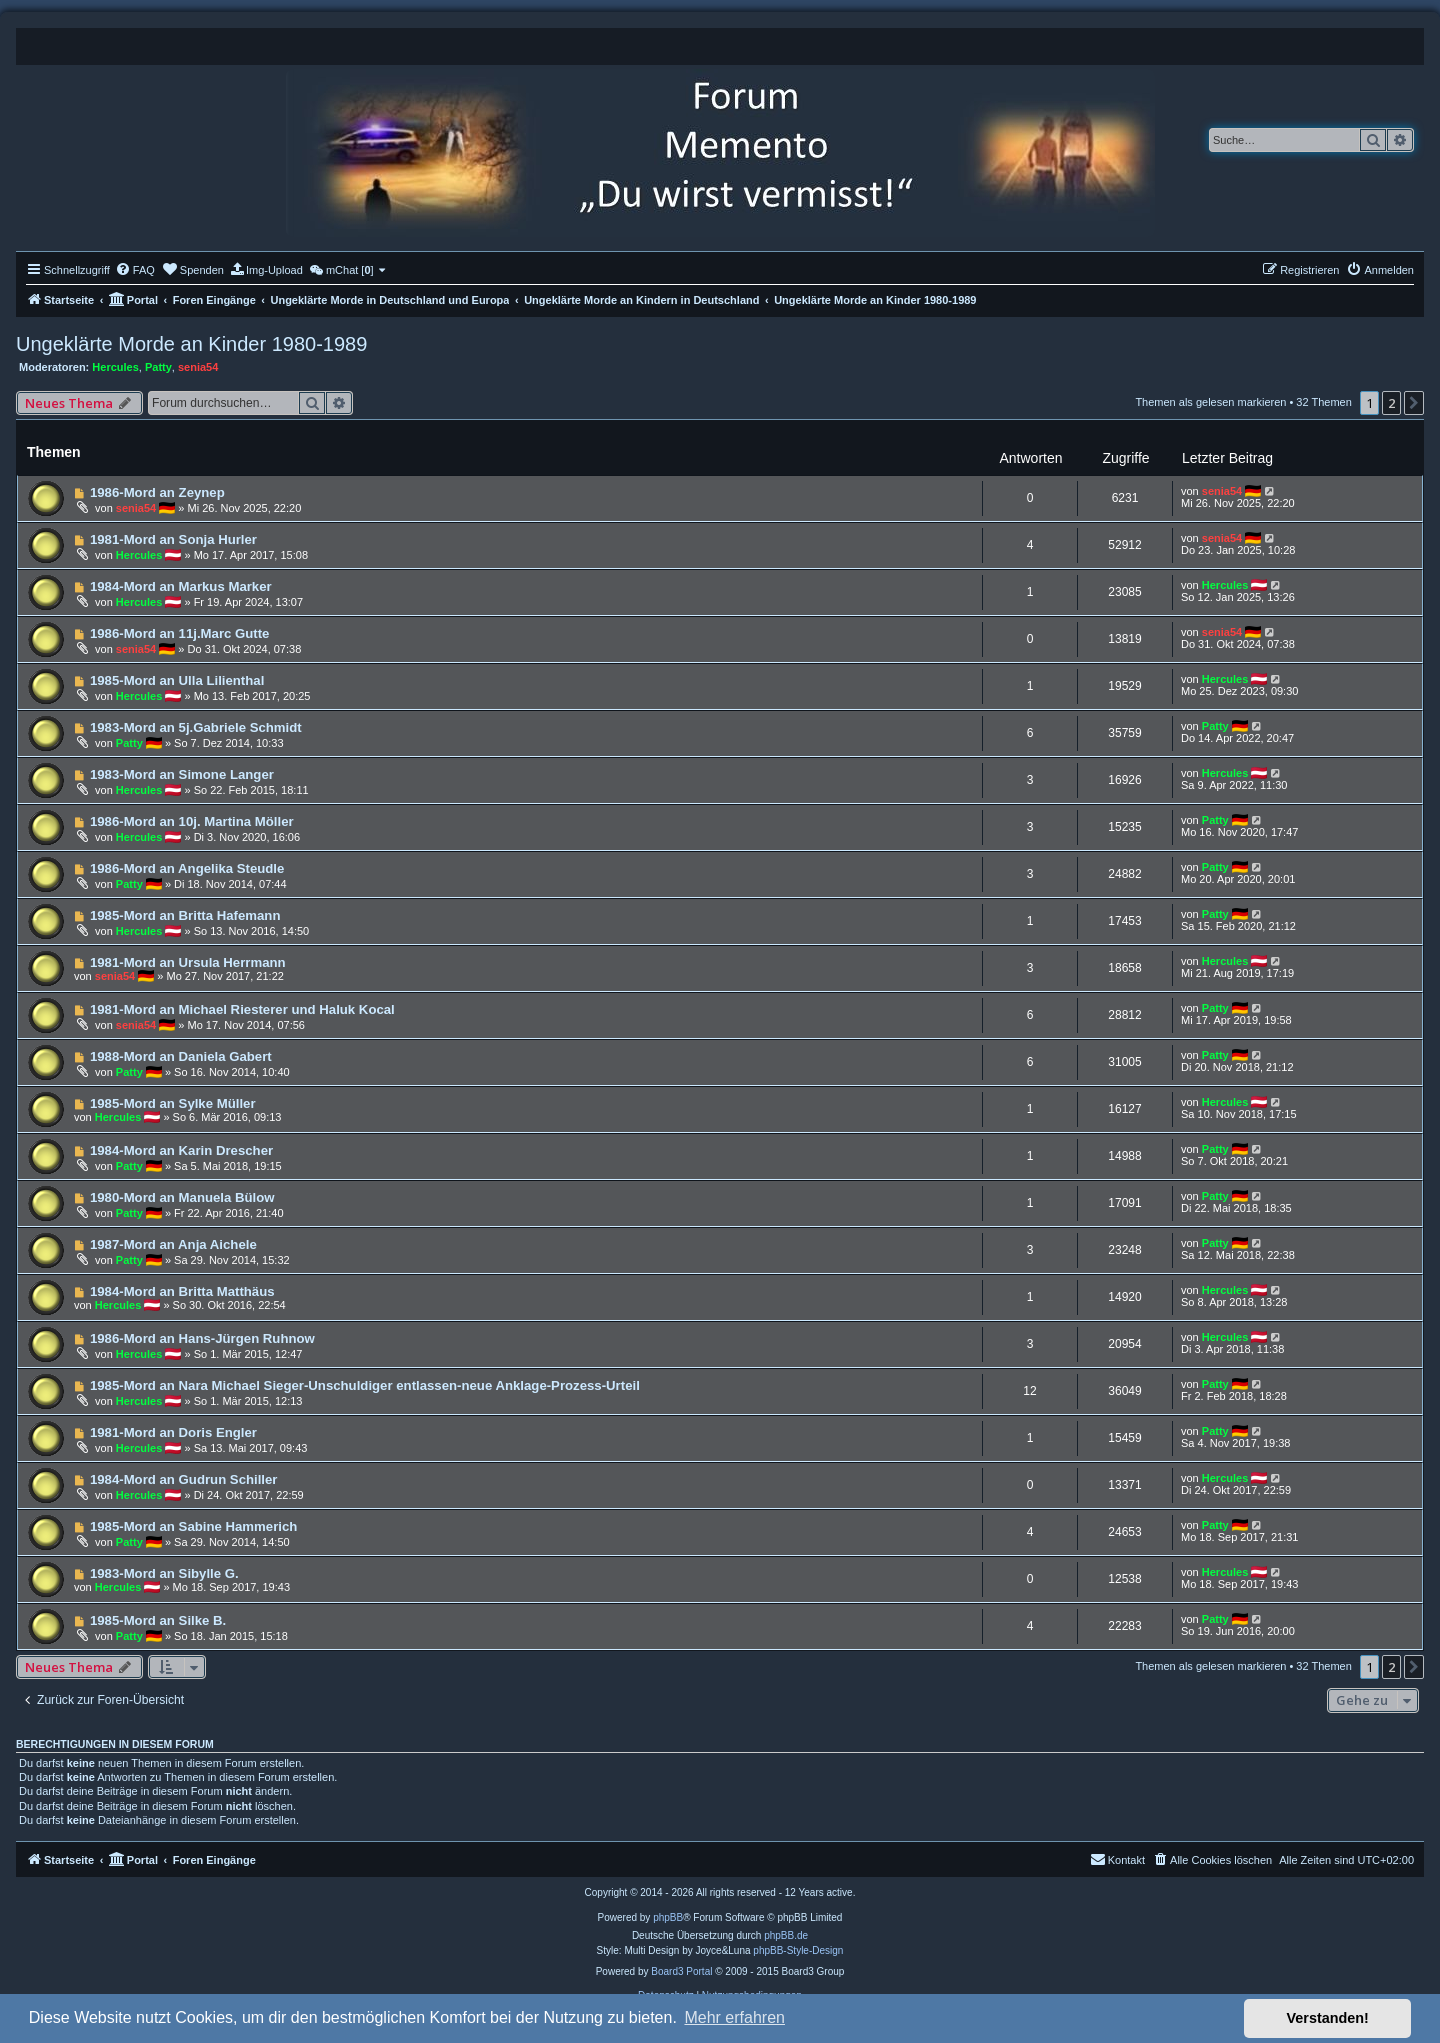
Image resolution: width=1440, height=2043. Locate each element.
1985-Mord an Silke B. (158, 1620)
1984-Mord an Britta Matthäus (182, 1291)
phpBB (668, 1917)
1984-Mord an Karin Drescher (181, 1150)
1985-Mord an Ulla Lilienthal (177, 680)
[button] (1414, 403)
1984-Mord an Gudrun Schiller (184, 1479)
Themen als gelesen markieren (1210, 402)
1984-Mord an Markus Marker (181, 586)
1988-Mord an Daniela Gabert (181, 1056)
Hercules (115, 367)
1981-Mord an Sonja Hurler (173, 539)
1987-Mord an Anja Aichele (173, 1244)
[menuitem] (135, 270)
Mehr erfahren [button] (734, 2017)
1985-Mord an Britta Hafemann (185, 915)
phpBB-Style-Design (798, 1950)
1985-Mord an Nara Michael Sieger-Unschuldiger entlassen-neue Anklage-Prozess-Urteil (365, 1385)
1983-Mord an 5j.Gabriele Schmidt (196, 727)
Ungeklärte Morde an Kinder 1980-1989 (191, 344)
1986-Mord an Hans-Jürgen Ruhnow (202, 1338)
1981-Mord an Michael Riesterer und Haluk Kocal (242, 1009)
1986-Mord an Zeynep (157, 492)
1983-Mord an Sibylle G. (164, 1573)
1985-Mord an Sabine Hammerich (193, 1526)
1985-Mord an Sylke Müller (173, 1103)
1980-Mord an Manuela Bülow (182, 1197)
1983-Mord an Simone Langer (182, 774)
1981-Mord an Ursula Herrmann (188, 962)
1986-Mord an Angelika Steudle (187, 868)
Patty (158, 367)
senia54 (198, 367)
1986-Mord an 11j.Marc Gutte (180, 633)
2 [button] (1391, 403)
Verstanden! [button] (1328, 2018)
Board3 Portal (681, 1971)
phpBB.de (786, 1935)
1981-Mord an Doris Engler (173, 1432)
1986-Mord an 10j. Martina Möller (192, 821)
